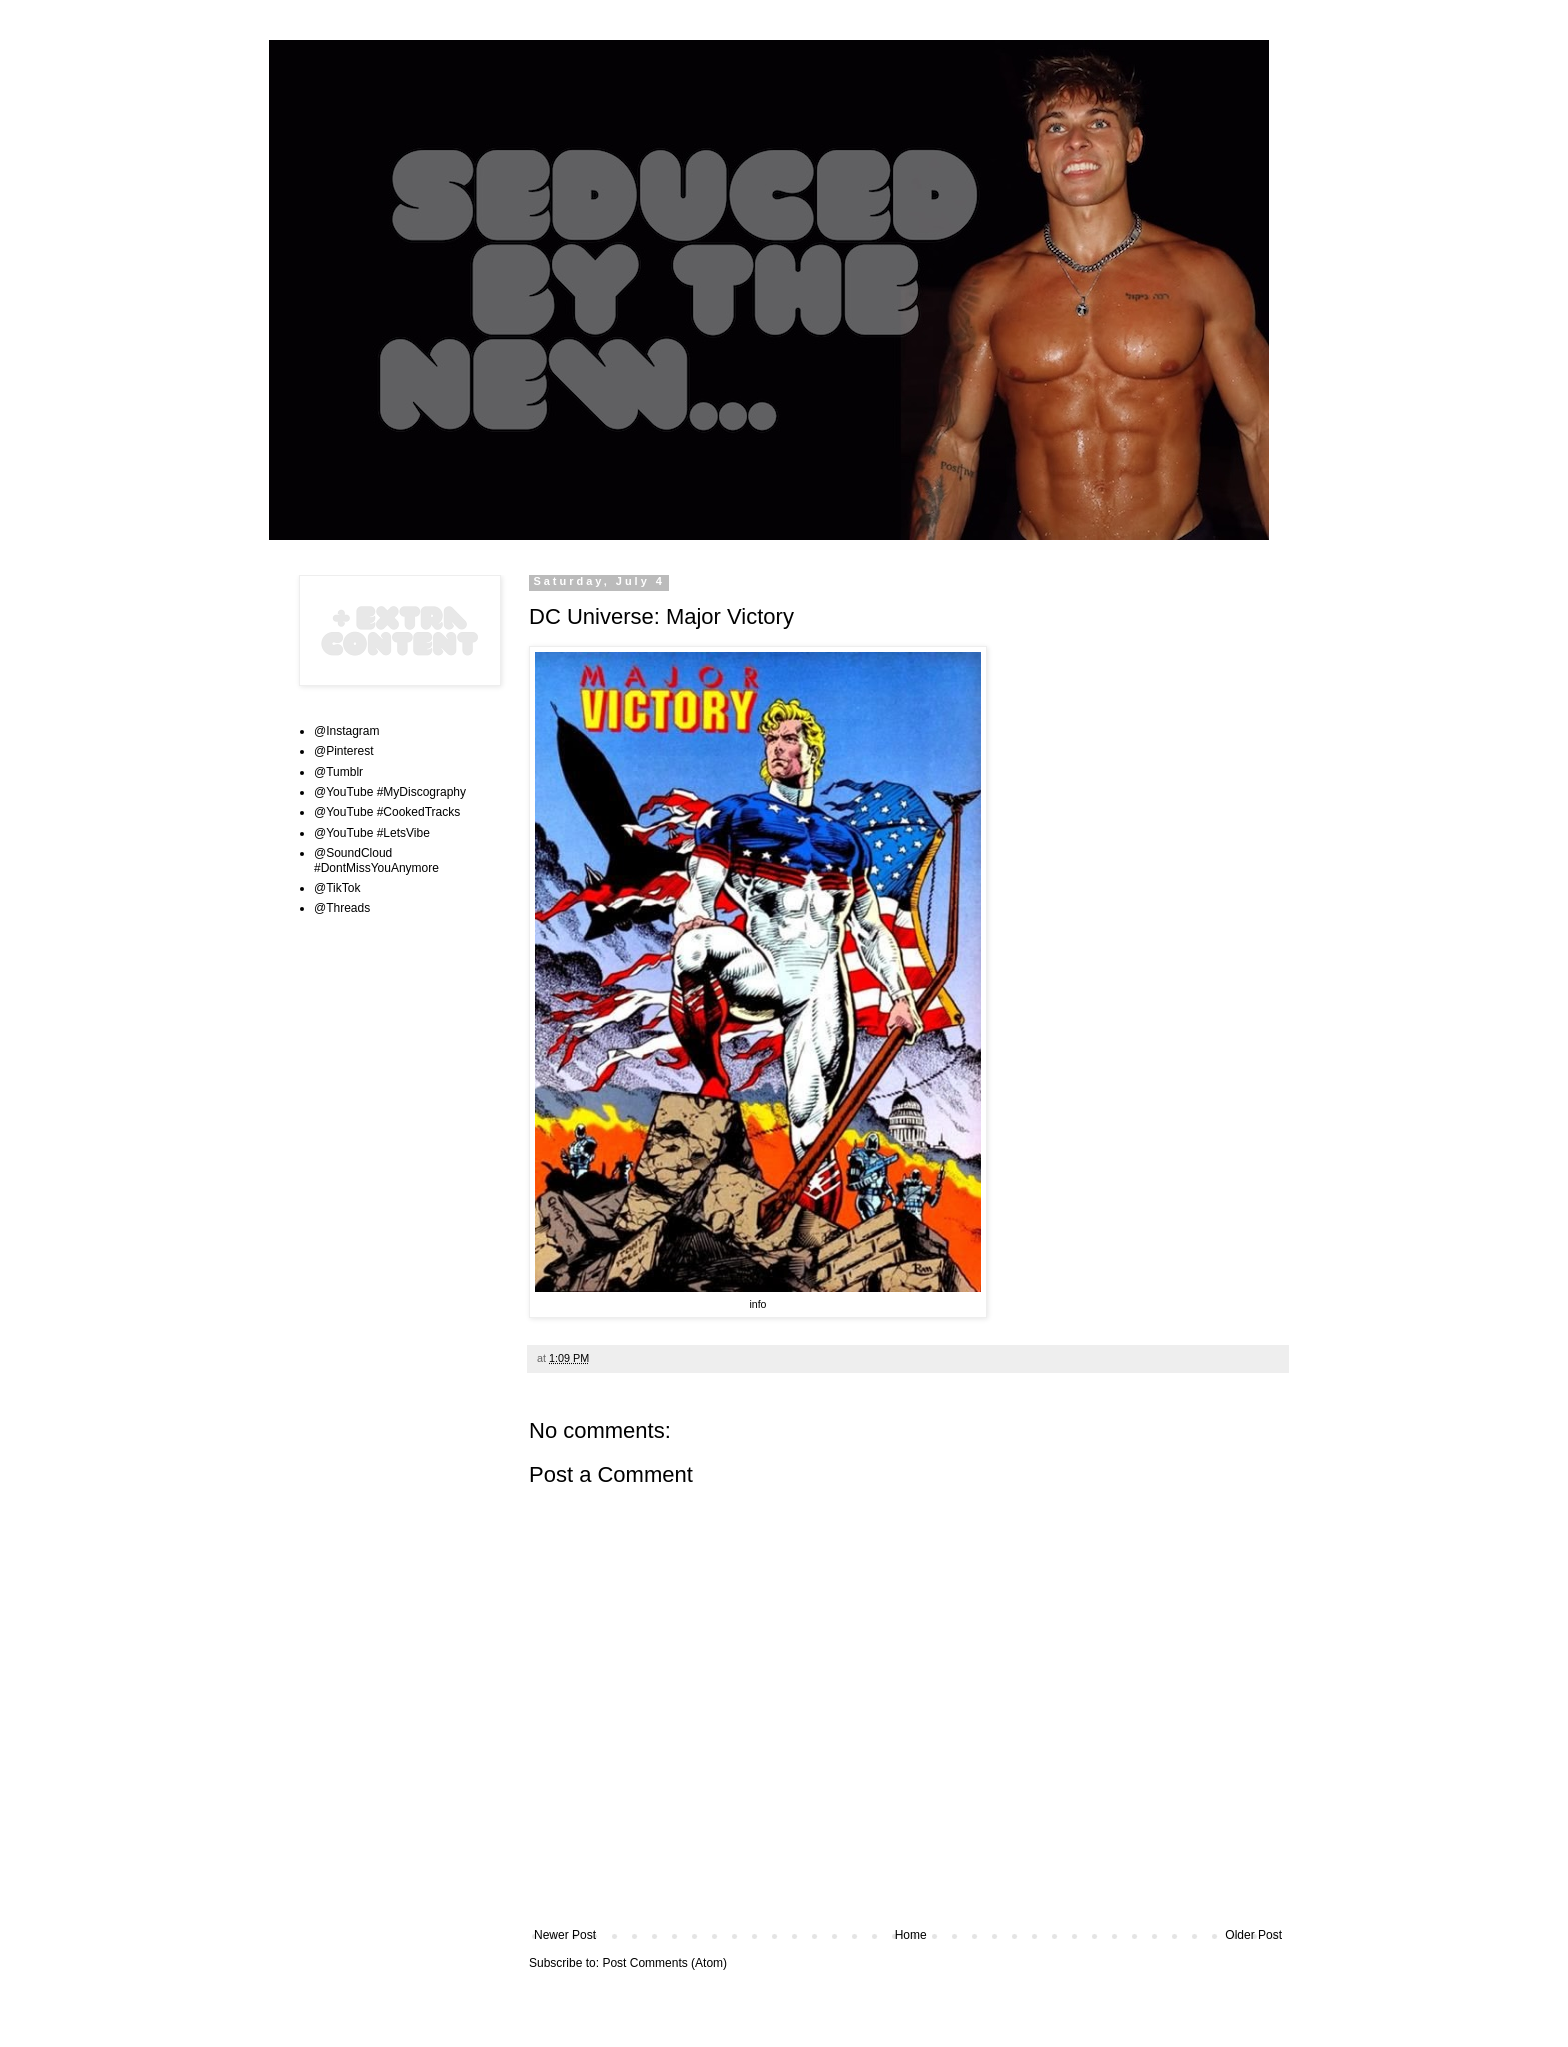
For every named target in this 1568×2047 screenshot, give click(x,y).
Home (911, 1935)
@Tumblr (338, 772)
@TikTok (337, 888)
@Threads (342, 908)
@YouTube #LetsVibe (372, 833)
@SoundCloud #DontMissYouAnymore (376, 860)
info (757, 1304)
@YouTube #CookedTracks (387, 812)
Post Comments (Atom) (664, 1963)
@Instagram (347, 731)
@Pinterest (344, 751)
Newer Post (565, 1935)
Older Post (1253, 1935)
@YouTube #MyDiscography (390, 792)
